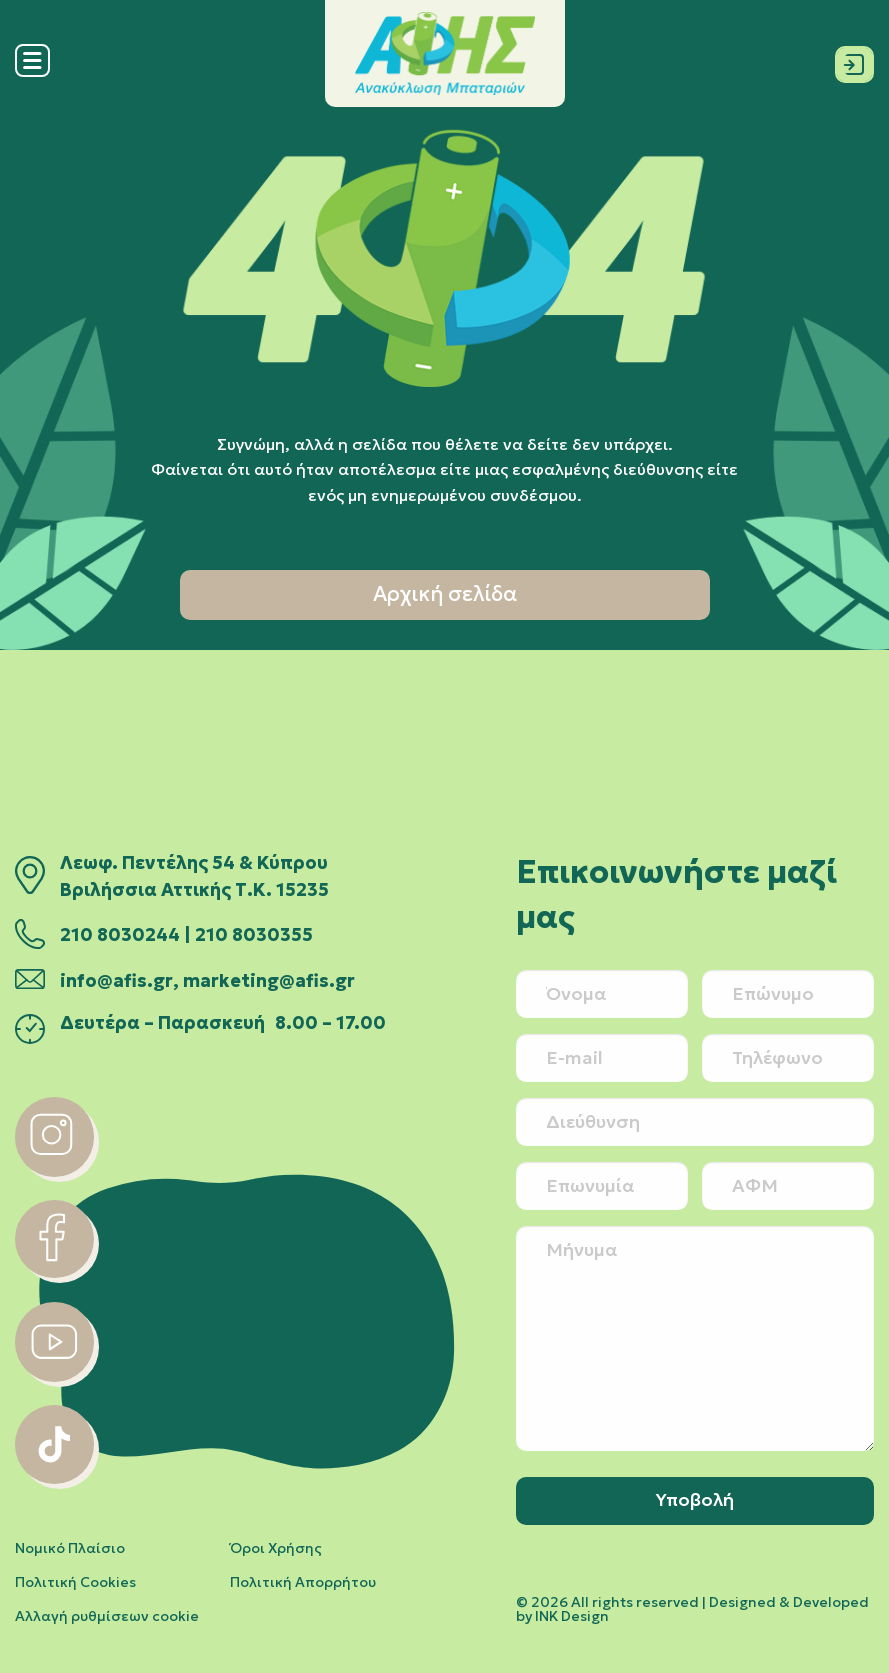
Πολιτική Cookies (75, 1582)
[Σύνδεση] (854, 60)
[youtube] (54, 1376)
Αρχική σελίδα (445, 594)
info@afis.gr (116, 981)
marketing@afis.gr (269, 981)
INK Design (572, 1616)
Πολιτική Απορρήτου (303, 1582)
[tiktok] (54, 1478)
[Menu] (32, 72)
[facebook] (54, 1272)
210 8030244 (120, 935)
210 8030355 (254, 935)
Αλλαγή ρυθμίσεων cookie (107, 1616)
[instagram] (54, 1171)
